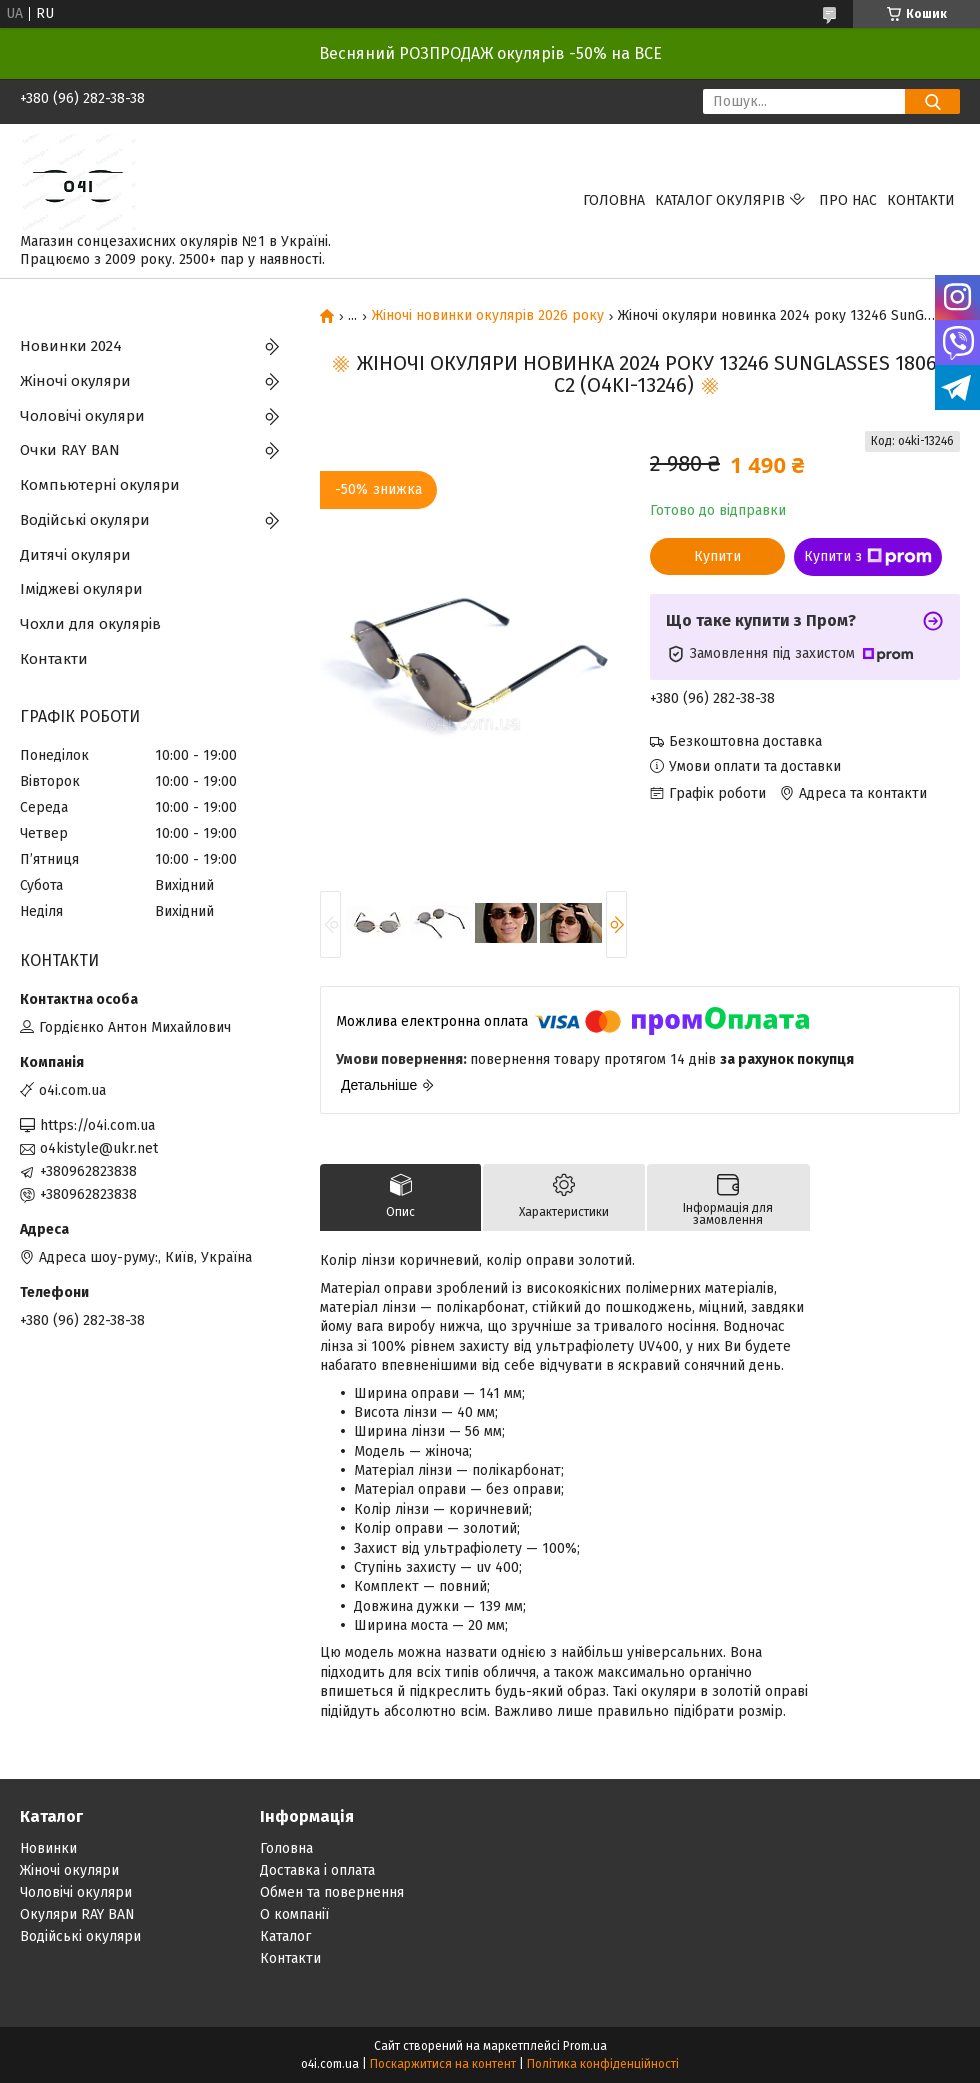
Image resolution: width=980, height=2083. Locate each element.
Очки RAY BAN (70, 450)
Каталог (285, 1936)
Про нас (848, 200)
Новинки (48, 1848)
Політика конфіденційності (603, 2064)
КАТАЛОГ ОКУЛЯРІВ (720, 200)
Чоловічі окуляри (82, 416)
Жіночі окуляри (75, 381)
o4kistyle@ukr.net (99, 1148)
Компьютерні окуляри (100, 485)
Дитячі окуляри (75, 555)
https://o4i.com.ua (97, 1125)
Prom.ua (585, 2046)
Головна (614, 200)
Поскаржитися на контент (443, 2064)
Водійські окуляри (85, 520)
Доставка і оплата (317, 1870)
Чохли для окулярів (90, 624)
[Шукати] (932, 101)
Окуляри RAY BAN (77, 1914)
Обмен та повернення (332, 1892)
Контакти (921, 200)
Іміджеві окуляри (81, 589)
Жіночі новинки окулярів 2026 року (488, 316)
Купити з (868, 557)
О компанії (294, 1914)
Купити (717, 556)
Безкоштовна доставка (745, 741)
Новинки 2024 (71, 346)
